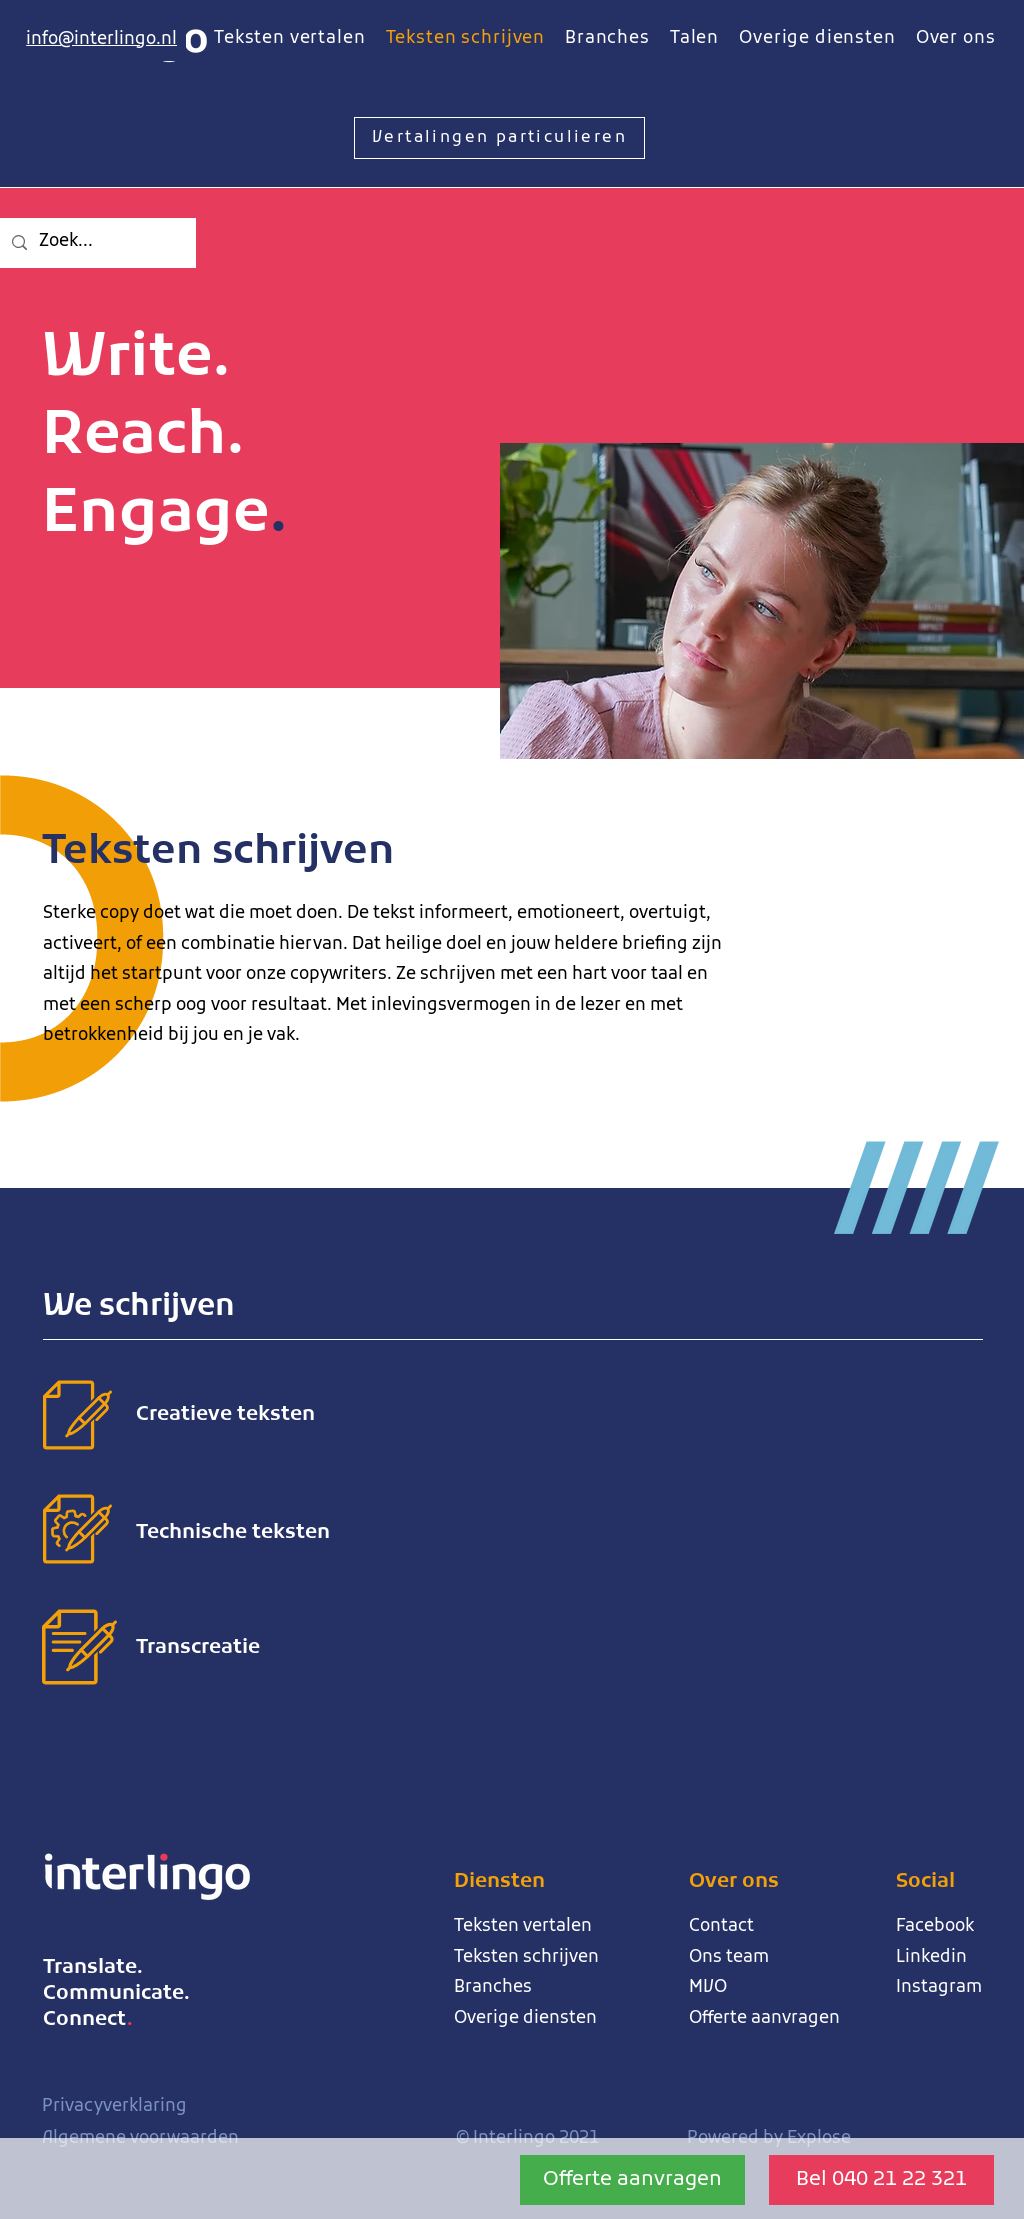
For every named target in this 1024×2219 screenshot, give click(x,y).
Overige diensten (525, 2019)
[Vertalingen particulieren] (499, 138)
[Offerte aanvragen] (632, 2180)
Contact (721, 1927)
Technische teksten (233, 1533)
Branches (493, 1988)
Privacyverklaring (114, 2107)
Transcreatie (198, 1648)
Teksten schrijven (526, 1958)
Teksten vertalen (523, 1927)
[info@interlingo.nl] (100, 40)
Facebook (935, 1927)
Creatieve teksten (225, 1415)
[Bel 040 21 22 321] (881, 2180)
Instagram (939, 1988)
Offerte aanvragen (764, 2019)
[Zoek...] (96, 243)
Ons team (729, 1958)
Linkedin (931, 1958)
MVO (708, 1988)
